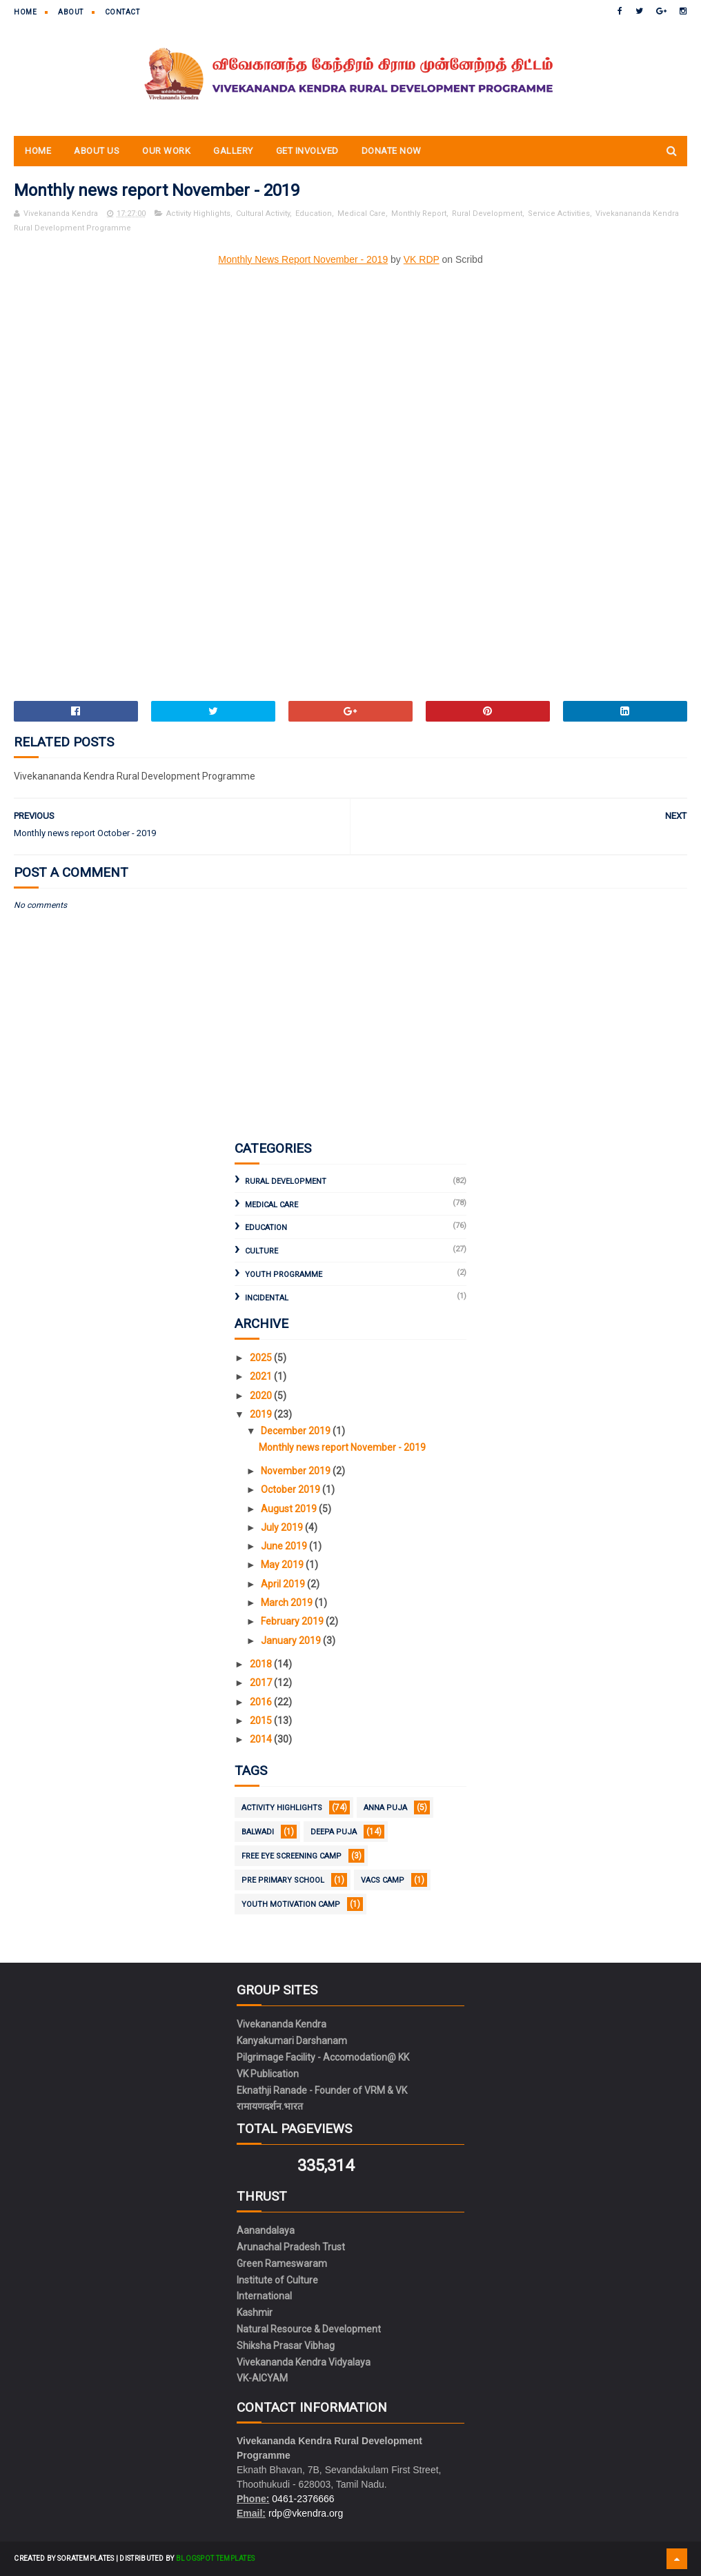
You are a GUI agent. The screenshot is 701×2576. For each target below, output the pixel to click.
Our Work (166, 151)
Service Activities (559, 213)
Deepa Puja (333, 1831)
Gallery (233, 151)
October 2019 (291, 1489)
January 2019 (292, 1640)
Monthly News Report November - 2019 (303, 259)
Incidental (266, 1298)
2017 (262, 1682)
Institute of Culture (277, 2280)
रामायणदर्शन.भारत (270, 2106)
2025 (262, 1357)
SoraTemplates (86, 2558)
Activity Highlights (198, 213)
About (70, 12)
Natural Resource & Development (309, 2329)
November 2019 (297, 1470)
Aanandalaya (266, 2230)
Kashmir (255, 2312)
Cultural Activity (263, 213)
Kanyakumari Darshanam (292, 2040)
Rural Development (487, 213)
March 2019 (288, 1602)
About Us (96, 151)
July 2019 (283, 1527)
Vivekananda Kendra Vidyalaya (304, 2362)
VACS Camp (382, 1880)
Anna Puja (385, 1807)
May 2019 (283, 1564)
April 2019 (284, 1583)
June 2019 (285, 1546)
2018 (262, 1664)
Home (25, 12)
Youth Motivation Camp (290, 1904)
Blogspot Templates (215, 2558)
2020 (262, 1395)
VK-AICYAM (262, 2378)
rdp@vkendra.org (305, 2513)
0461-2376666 (303, 2498)
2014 (262, 1739)
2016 (262, 1701)
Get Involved (307, 151)
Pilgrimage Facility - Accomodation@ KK (323, 2057)
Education (313, 213)
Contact (122, 12)
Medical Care (361, 213)
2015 (262, 1720)
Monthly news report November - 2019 (342, 1447)
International (264, 2295)
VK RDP (422, 259)
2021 (262, 1376)
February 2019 (293, 1621)
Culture (261, 1251)
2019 (262, 1414)
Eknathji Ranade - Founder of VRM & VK (322, 2090)
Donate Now (392, 151)
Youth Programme (283, 1274)
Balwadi (257, 1831)
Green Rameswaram (282, 2263)
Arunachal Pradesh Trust (291, 2246)
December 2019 (297, 1430)
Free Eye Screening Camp (291, 1856)
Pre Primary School (282, 1880)
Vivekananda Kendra (281, 2024)
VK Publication (268, 2073)
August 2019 (290, 1508)
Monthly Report (418, 213)
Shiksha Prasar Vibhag (286, 2345)
